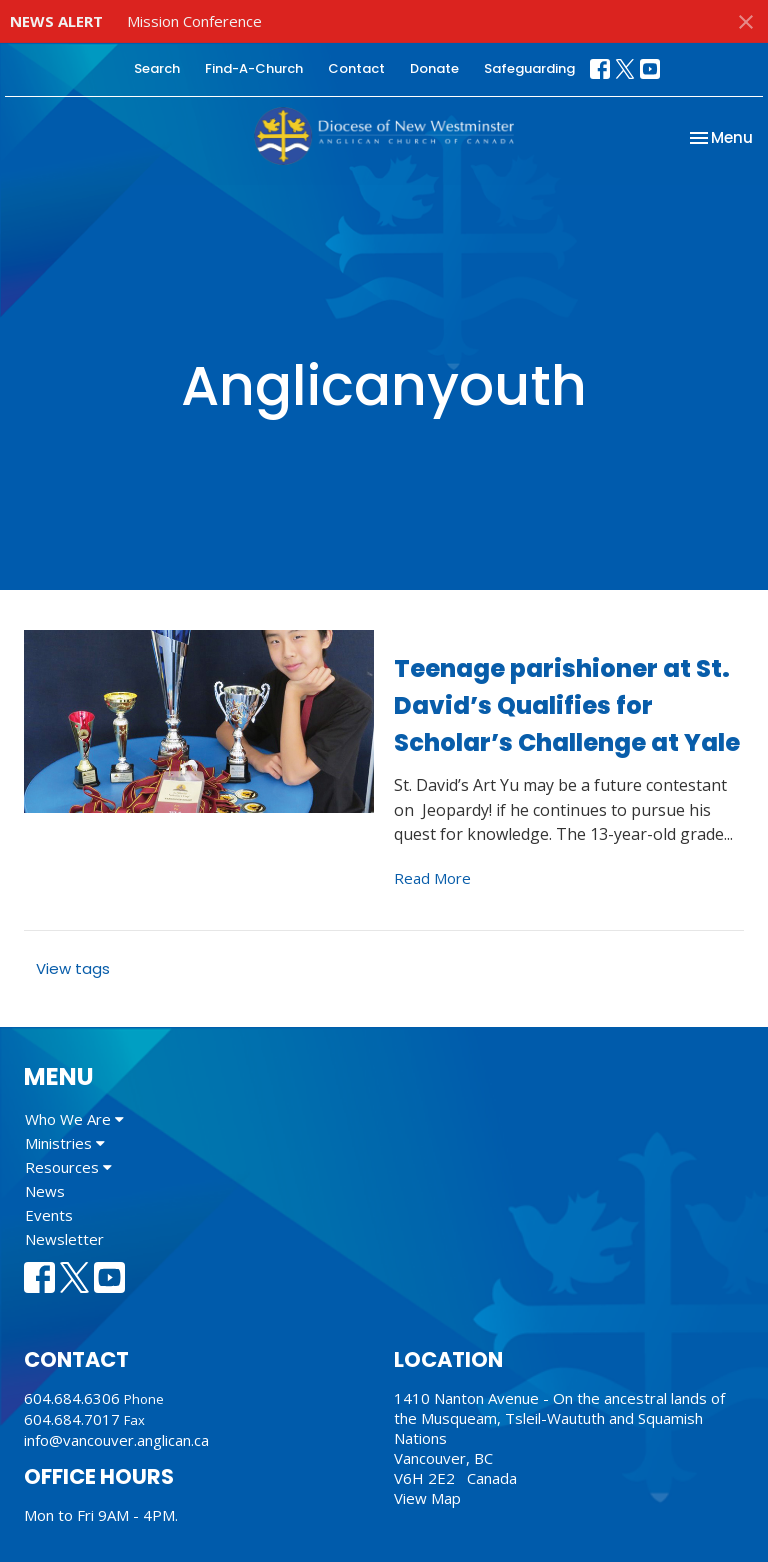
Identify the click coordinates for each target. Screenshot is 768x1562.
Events (49, 1215)
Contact (356, 68)
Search (157, 68)
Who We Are (74, 1119)
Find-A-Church (254, 68)
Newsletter (64, 1239)
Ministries (65, 1143)
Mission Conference (194, 21)
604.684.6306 (72, 1398)
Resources (68, 1167)
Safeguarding (529, 68)
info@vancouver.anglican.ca (116, 1440)
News (45, 1191)
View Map (427, 1498)
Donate (434, 68)
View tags (73, 968)
